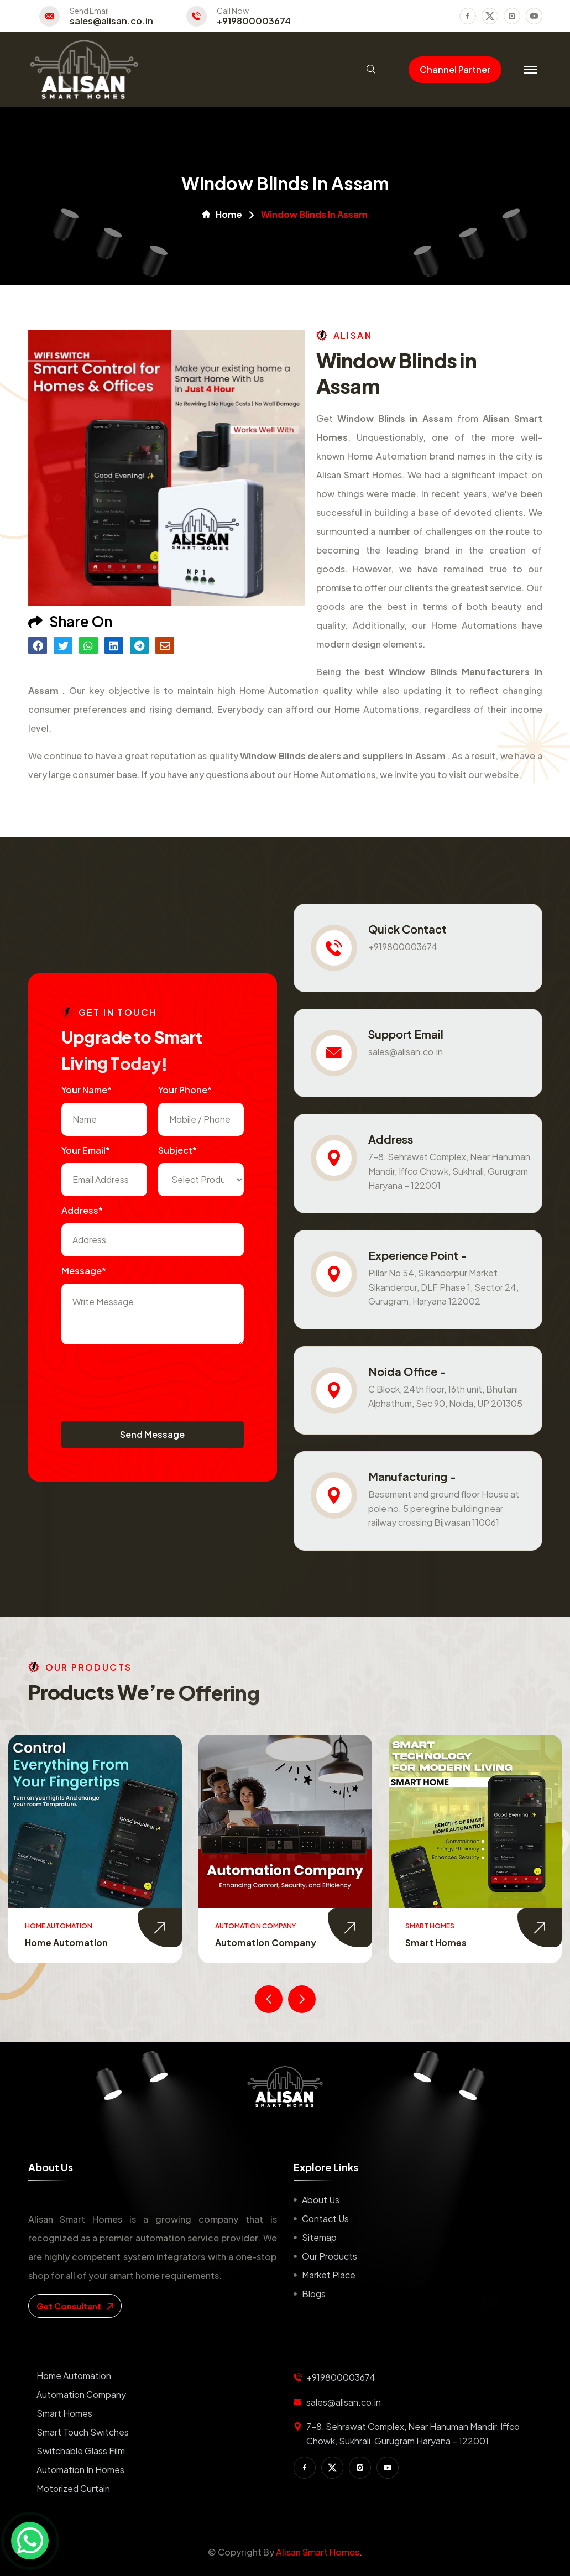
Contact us (325, 2218)
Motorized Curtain (73, 2488)
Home (222, 214)
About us (320, 2199)
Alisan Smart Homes (317, 2552)
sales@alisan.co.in (111, 21)
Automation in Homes (80, 2469)
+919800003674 (254, 21)
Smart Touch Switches (82, 2432)
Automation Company (265, 1942)
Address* (82, 1210)
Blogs (314, 2293)
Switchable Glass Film (80, 2451)
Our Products (329, 2256)
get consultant (74, 2306)
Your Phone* (185, 1090)
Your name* (86, 1090)
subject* (177, 1150)
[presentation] (145, 1377)
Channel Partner (455, 69)
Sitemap (319, 2237)
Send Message (152, 1434)
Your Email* (85, 1150)
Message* (83, 1270)
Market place (328, 2275)
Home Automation (66, 1942)
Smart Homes (436, 1942)
